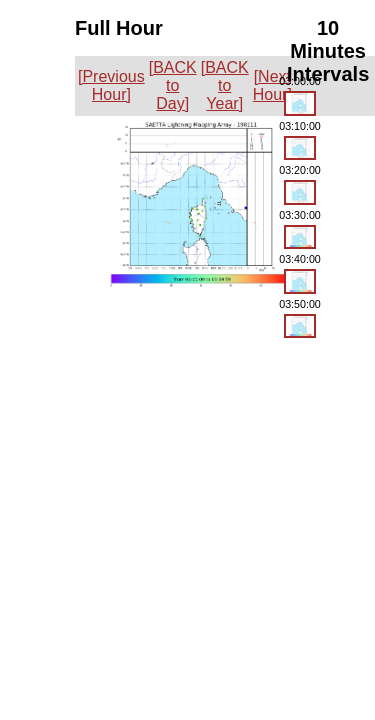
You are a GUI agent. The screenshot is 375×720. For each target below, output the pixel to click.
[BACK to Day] (173, 85)
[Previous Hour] (111, 85)
